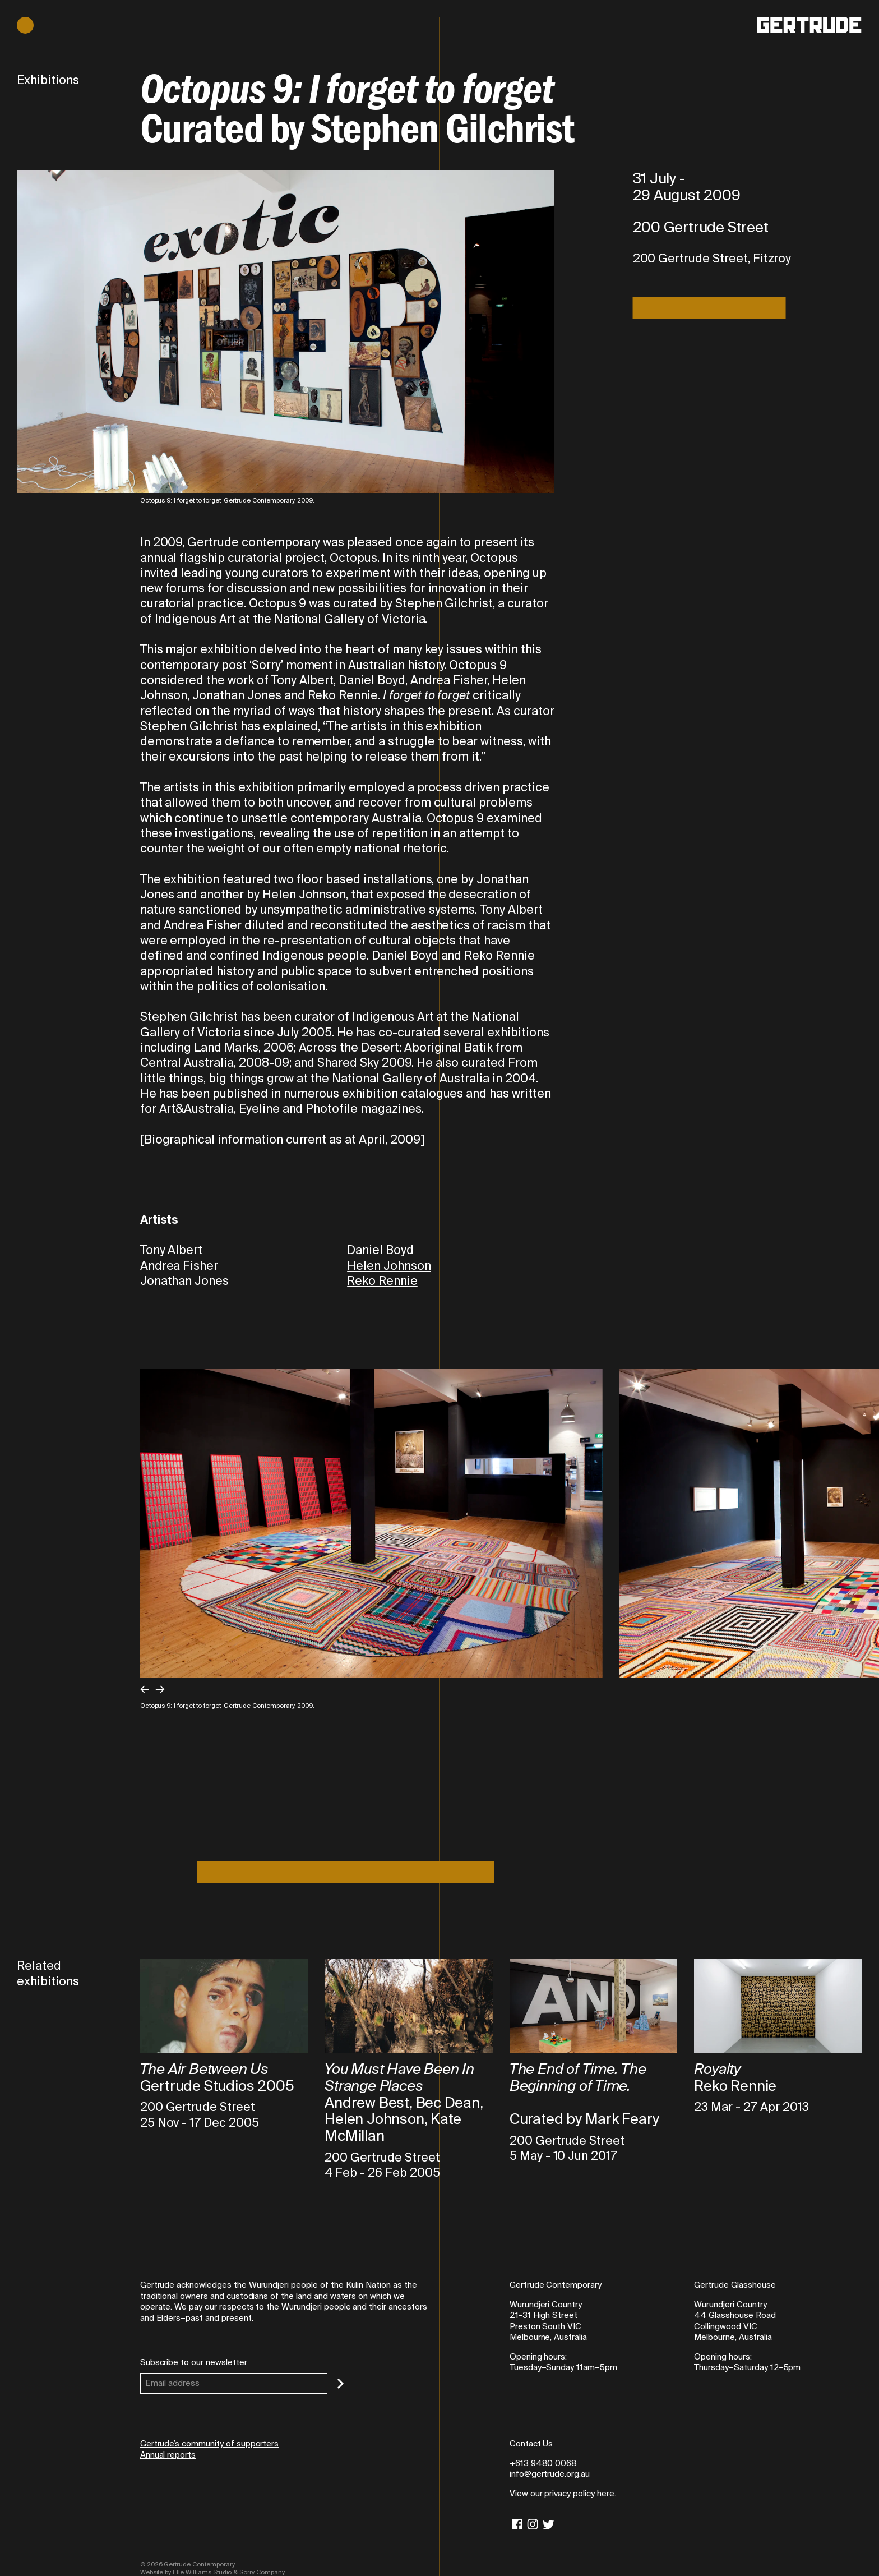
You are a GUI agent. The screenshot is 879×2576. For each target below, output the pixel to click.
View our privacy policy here (562, 2493)
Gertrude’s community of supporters (209, 2443)
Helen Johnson (389, 1266)
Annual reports (168, 2454)
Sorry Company (261, 2572)
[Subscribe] (341, 2383)
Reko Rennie (382, 1281)
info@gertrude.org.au (550, 2474)
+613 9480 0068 (543, 2463)
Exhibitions (48, 80)
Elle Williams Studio (202, 2572)
